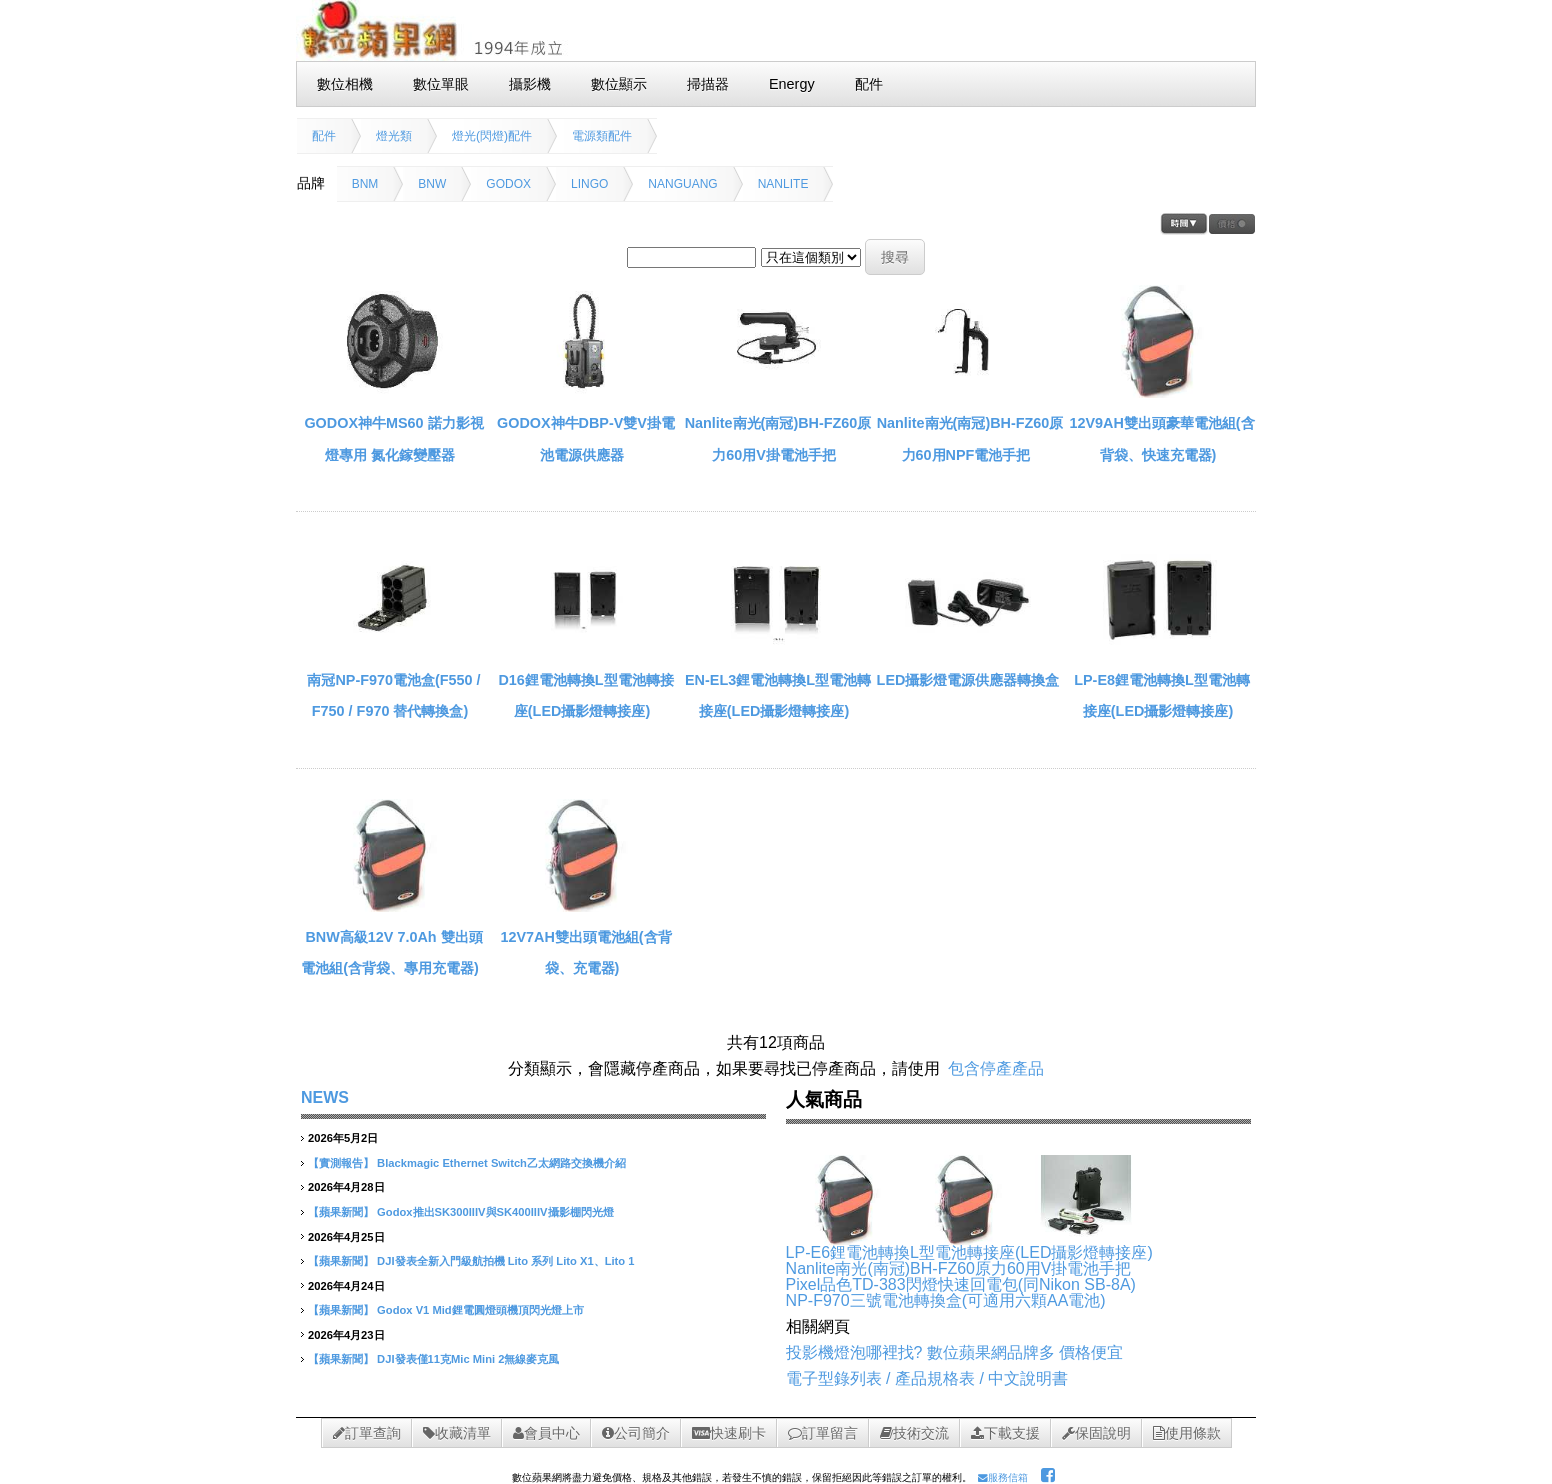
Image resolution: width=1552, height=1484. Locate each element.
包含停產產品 (996, 1068)
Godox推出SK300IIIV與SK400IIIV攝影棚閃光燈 (495, 1212)
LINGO (589, 184)
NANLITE (783, 184)
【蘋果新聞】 (341, 1212)
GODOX (508, 184)
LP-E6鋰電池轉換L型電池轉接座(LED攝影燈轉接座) (969, 1252)
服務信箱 (1003, 1477)
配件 (324, 136)
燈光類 (394, 136)
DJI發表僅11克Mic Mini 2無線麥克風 (468, 1359)
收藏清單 (457, 1433)
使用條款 (1187, 1433)
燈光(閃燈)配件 (492, 136)
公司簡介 (636, 1433)
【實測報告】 (341, 1163)
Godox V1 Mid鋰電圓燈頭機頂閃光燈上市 (480, 1310)
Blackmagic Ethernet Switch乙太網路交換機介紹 (501, 1163)
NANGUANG (682, 184)
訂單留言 (823, 1433)
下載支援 (1005, 1433)
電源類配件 (602, 136)
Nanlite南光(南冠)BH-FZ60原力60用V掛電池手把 (959, 1268)
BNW (432, 184)
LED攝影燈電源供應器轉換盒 (968, 680)
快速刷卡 (729, 1433)
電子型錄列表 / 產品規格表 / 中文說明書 (927, 1378)
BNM (365, 184)
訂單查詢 (367, 1433)
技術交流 (914, 1433)
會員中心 (546, 1433)
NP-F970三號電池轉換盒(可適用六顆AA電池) (946, 1300)
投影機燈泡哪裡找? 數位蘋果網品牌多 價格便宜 (955, 1352)
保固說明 (1096, 1433)
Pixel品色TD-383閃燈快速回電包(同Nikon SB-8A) (961, 1284)
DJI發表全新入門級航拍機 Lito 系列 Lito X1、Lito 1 (505, 1261)
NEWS (325, 1097)
